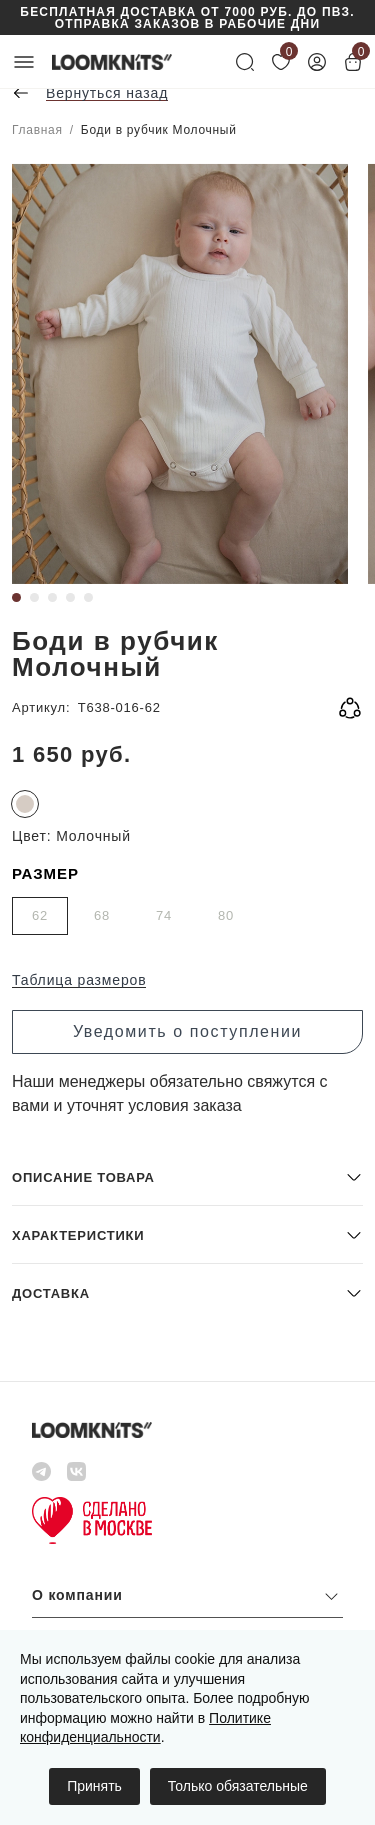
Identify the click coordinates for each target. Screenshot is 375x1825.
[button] (187, 1176)
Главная (37, 130)
